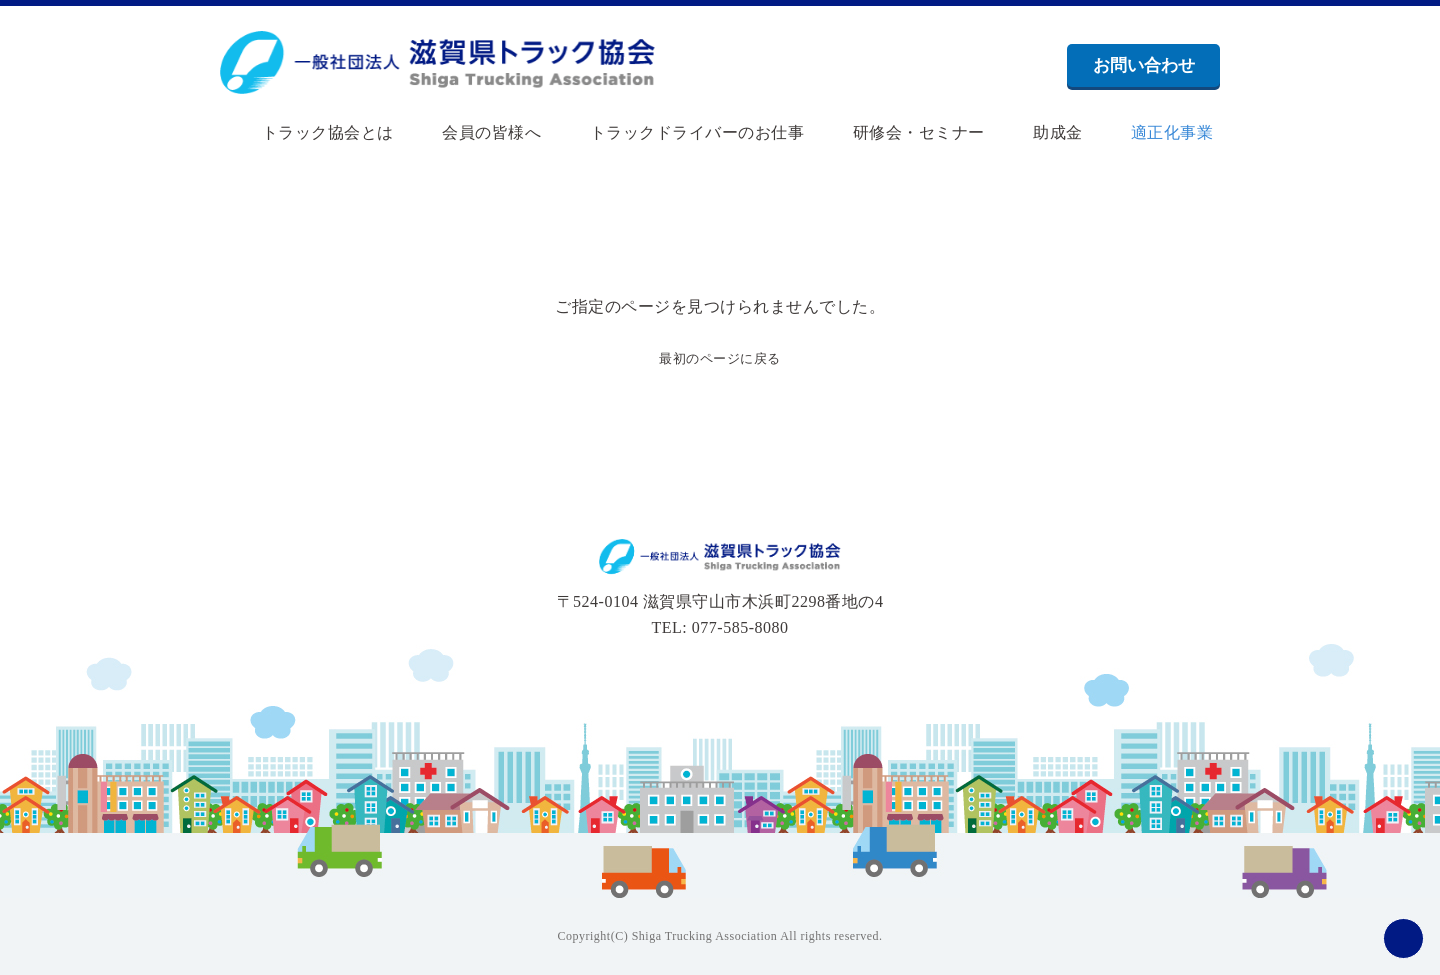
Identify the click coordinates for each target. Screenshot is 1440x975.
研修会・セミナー (901, 133)
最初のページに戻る (720, 357)
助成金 (1040, 133)
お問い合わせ (1144, 65)
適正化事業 (1154, 133)
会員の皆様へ (474, 133)
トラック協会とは (310, 133)
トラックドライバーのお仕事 (679, 133)
